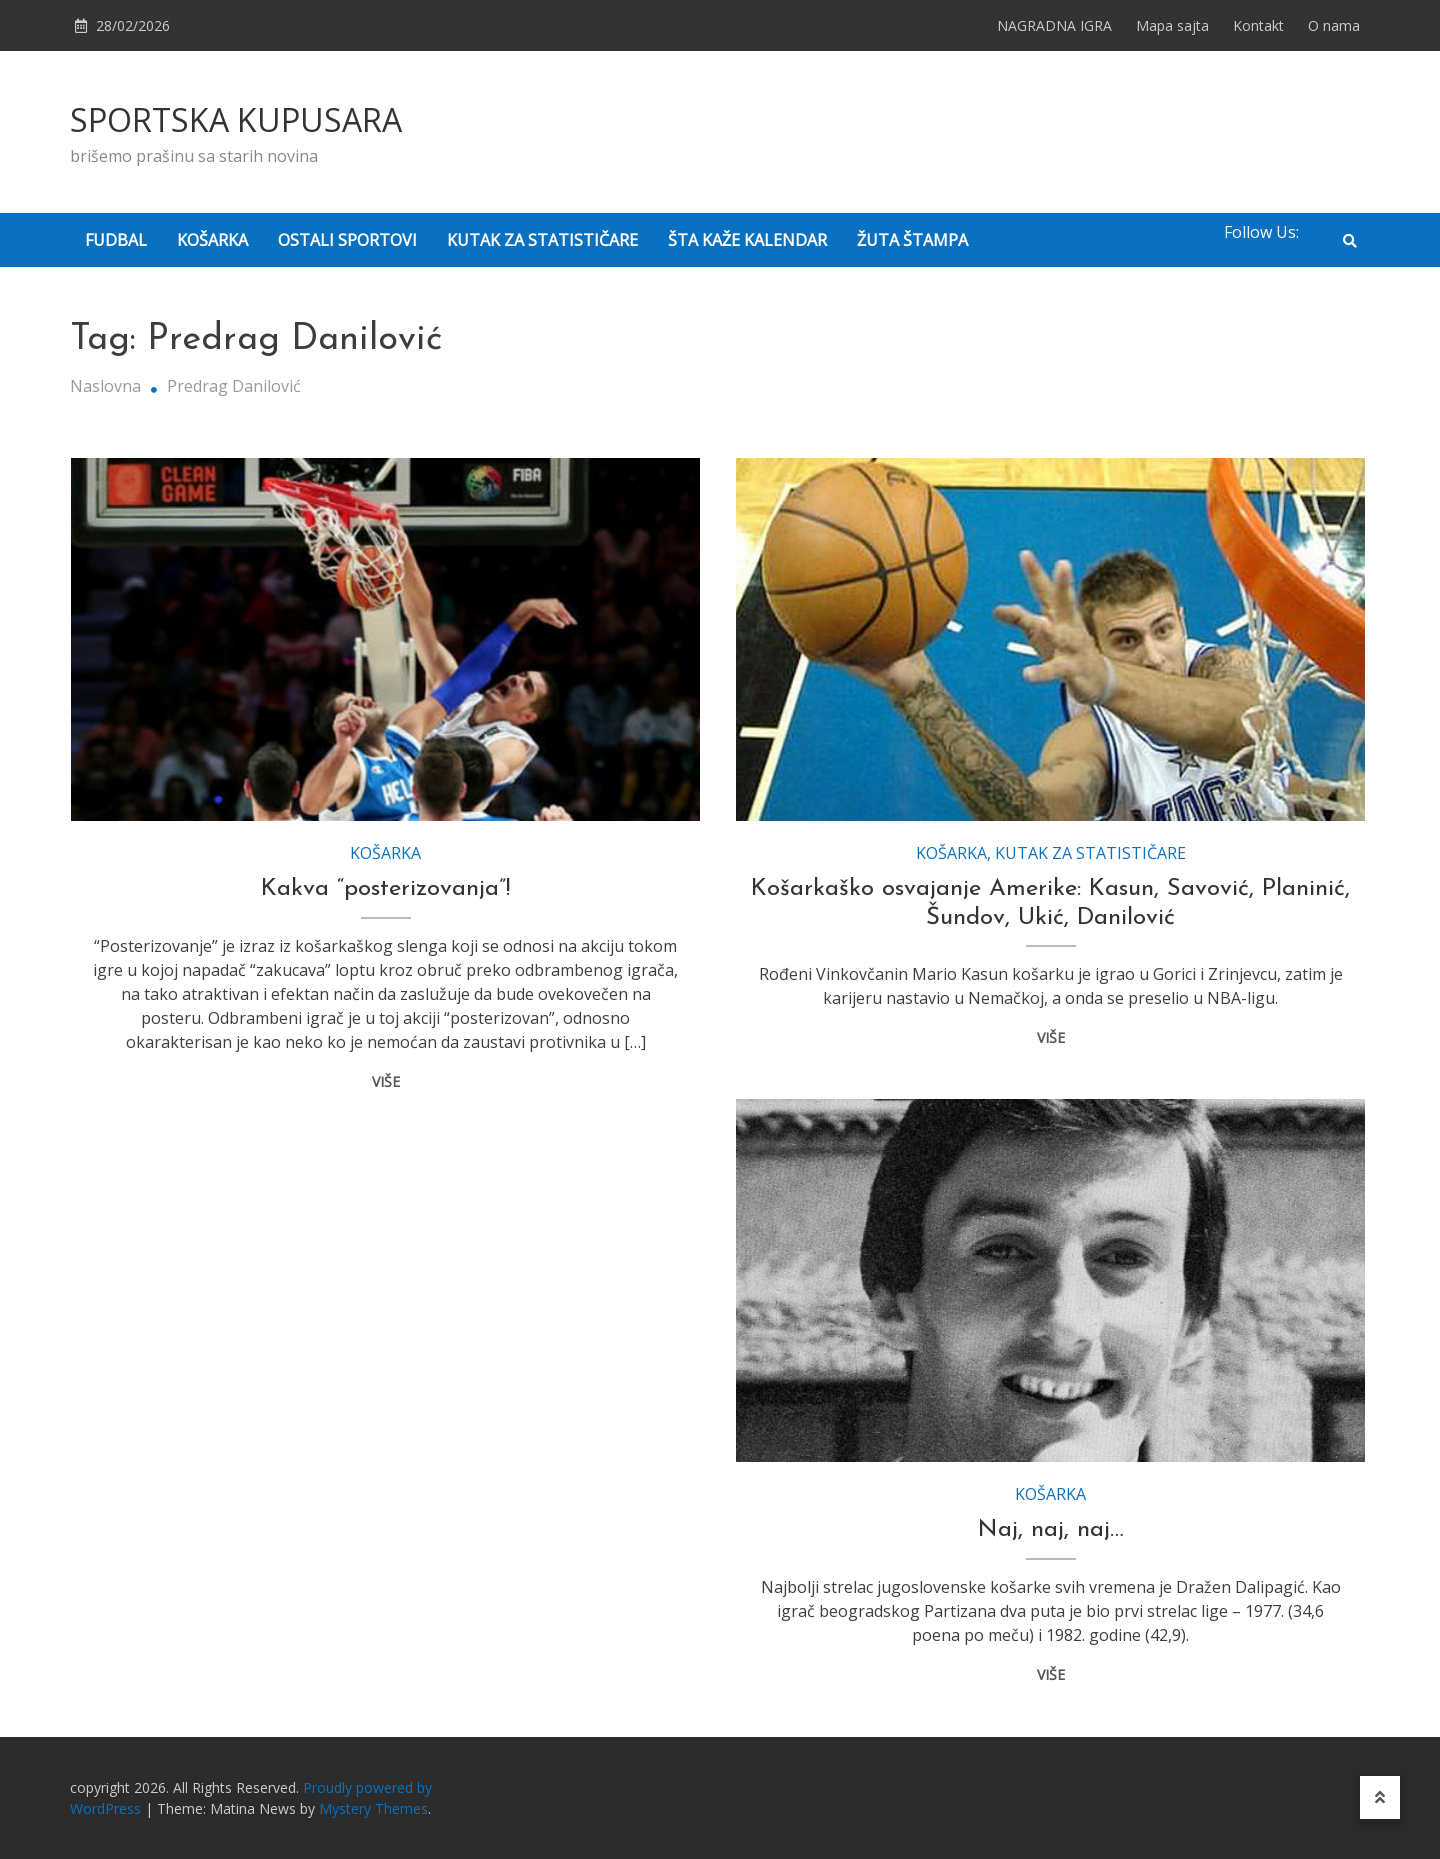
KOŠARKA (212, 240)
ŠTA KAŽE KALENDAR (747, 240)
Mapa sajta (1172, 25)
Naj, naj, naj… (1051, 1530)
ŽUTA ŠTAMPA (912, 240)
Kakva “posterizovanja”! (385, 889)
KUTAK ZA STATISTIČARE (542, 240)
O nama (1334, 25)
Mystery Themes (373, 1808)
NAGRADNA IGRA (1054, 25)
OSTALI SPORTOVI (347, 240)
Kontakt (1258, 25)
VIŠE (386, 1081)
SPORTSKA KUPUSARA (236, 119)
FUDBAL (116, 240)
